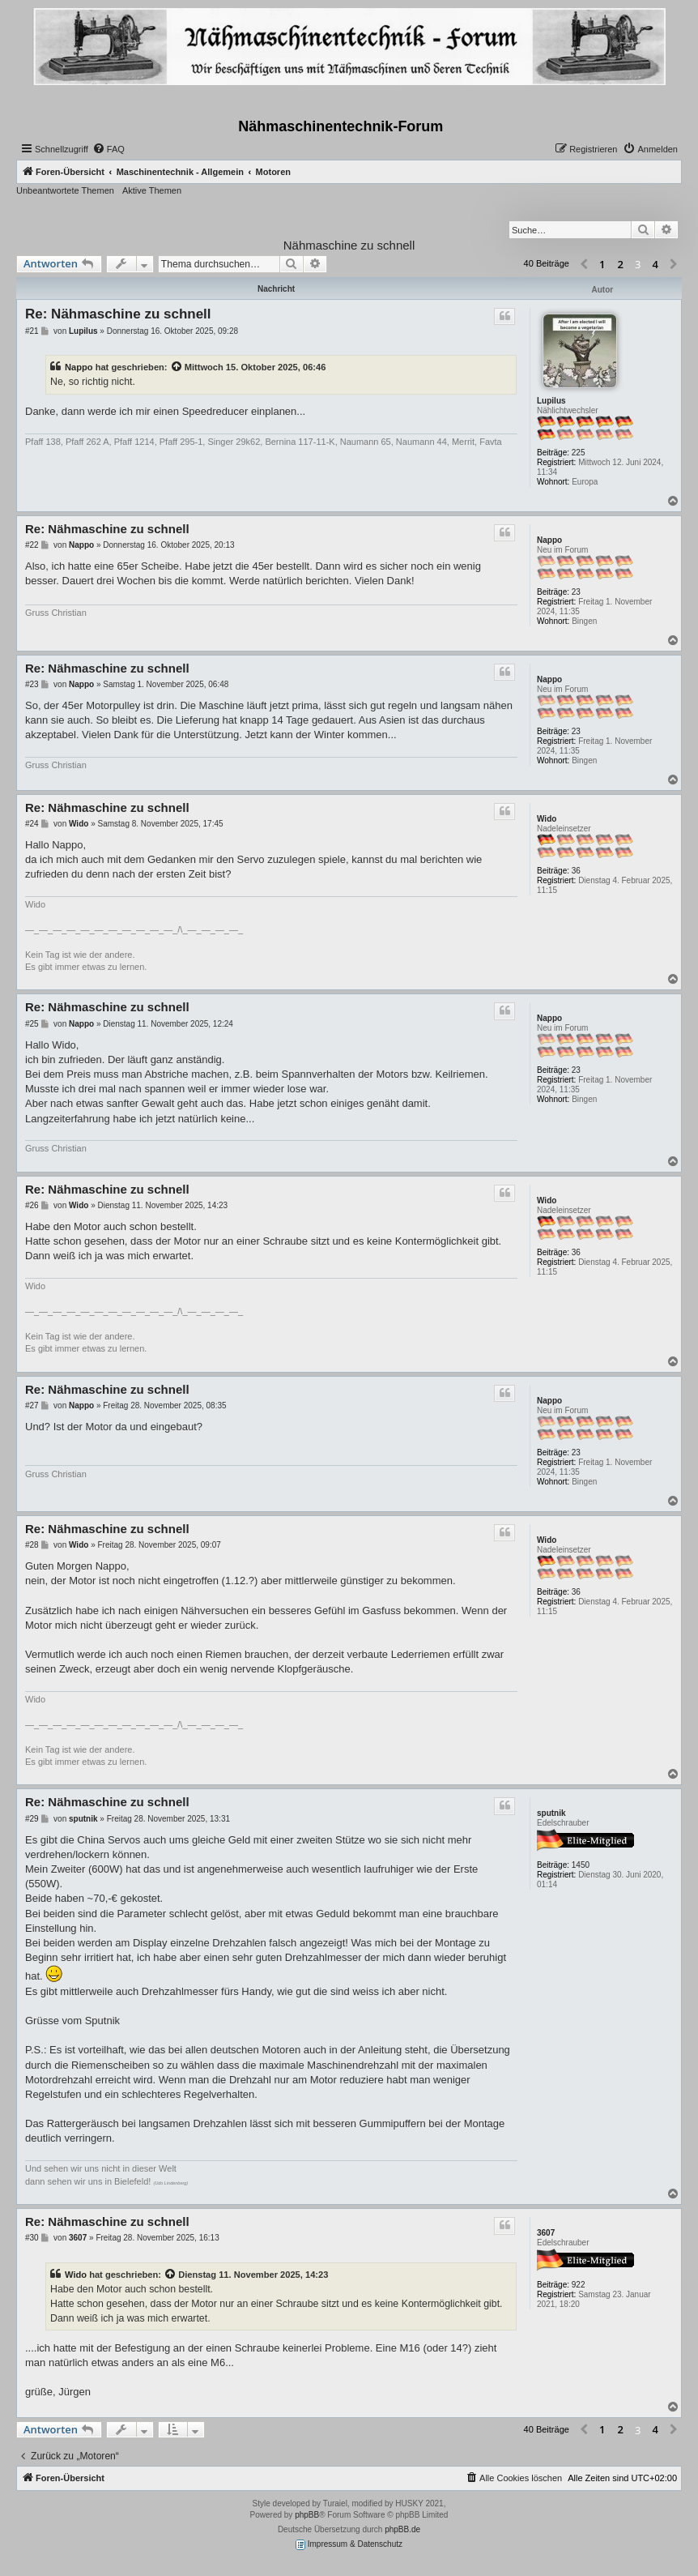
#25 (32, 1023)
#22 (32, 544)
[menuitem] (108, 149)
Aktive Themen (151, 190)
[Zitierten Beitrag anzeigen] (177, 367)
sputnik (551, 1813)
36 (576, 870)
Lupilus (551, 400)
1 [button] (602, 264)
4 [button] (655, 264)
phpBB (307, 2514)
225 (578, 452)
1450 (580, 1864)
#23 (32, 684)
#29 (32, 1818)
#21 (32, 331)
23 (576, 591)
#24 (32, 823)
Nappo (79, 367)
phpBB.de (402, 2529)
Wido (546, 818)
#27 (32, 1405)
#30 (32, 2237)
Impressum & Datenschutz (349, 2545)
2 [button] (621, 264)
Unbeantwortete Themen (65, 190)
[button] (584, 265)
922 (578, 2284)
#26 (32, 1205)
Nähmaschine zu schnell (349, 245)
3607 (546, 2232)
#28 (32, 1544)
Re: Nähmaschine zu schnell (118, 314)
